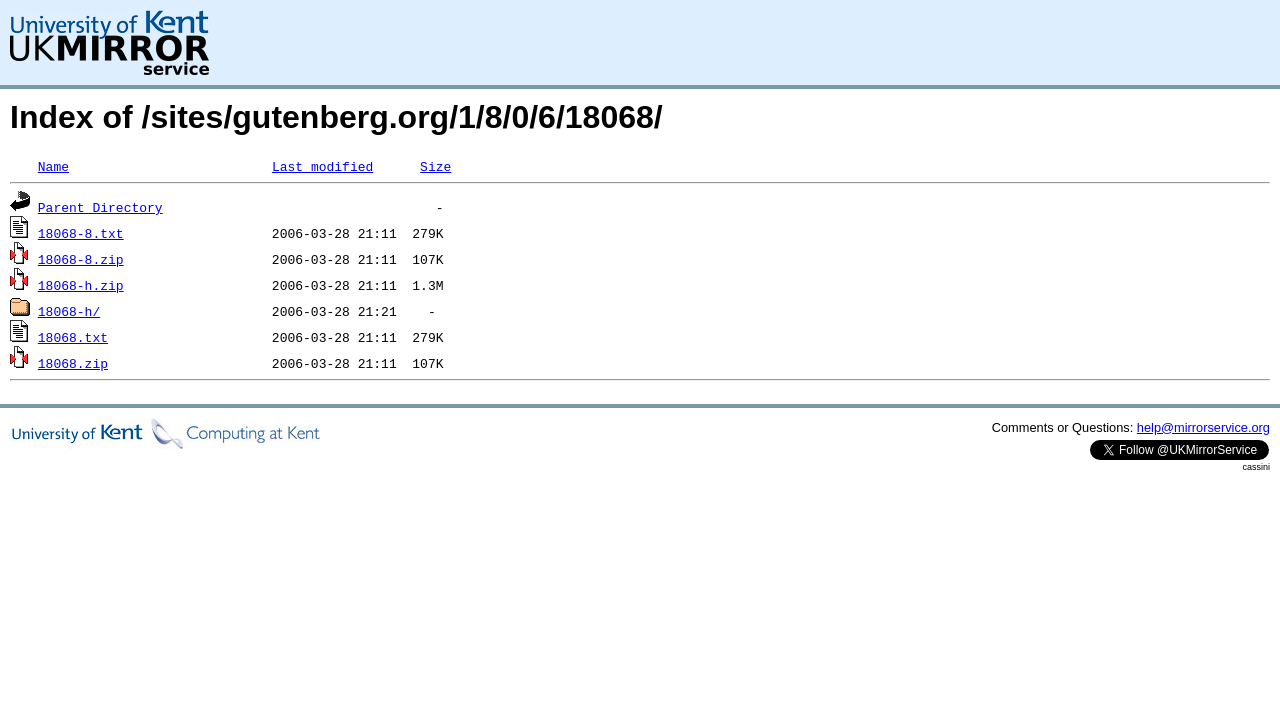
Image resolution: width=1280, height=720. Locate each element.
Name (53, 166)
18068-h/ (69, 311)
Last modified (322, 166)
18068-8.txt (81, 233)
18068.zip (73, 363)
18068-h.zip (81, 285)
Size (435, 166)
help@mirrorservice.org (1203, 427)
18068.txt (73, 337)
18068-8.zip (81, 259)
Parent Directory (100, 207)
